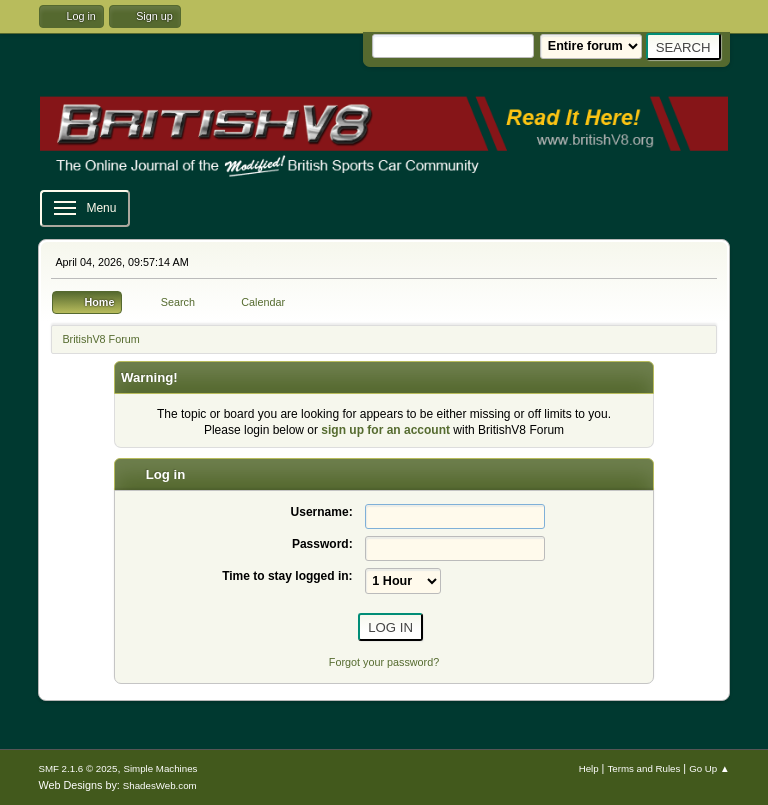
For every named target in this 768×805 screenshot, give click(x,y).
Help (589, 768)
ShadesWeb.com (160, 785)
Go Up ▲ (709, 768)
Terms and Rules (643, 768)
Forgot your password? (384, 662)
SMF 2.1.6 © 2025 (77, 768)
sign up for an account (385, 430)
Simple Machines (160, 768)
